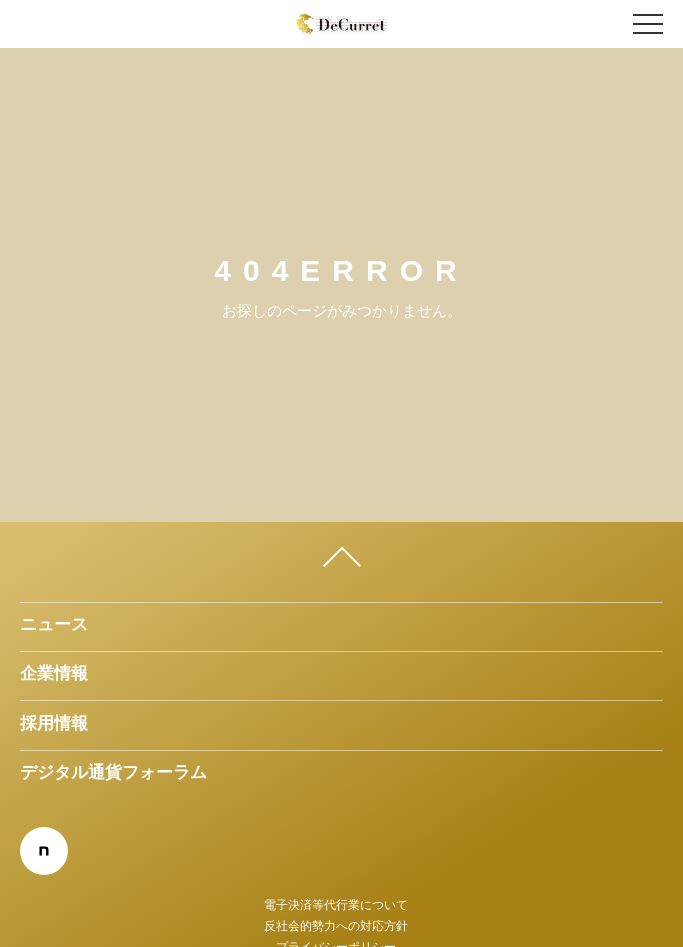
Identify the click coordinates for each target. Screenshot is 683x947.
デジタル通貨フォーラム (113, 772)
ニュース (54, 624)
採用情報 (54, 723)
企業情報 (54, 673)
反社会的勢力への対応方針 (336, 926)
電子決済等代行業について (336, 905)
